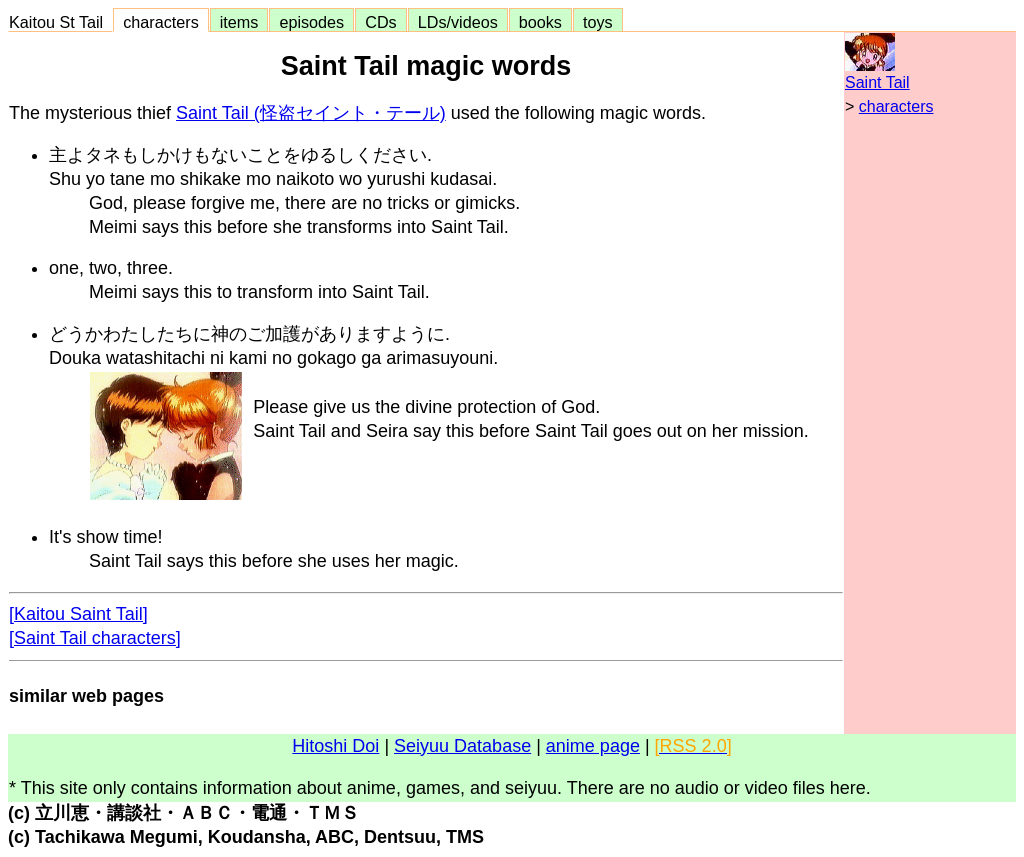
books (540, 22)
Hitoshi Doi (335, 746)
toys (598, 22)
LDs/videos (458, 22)
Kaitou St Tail (60, 22)
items (239, 22)
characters (161, 22)
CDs (380, 22)
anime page (593, 746)
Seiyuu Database (462, 746)
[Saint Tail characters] (95, 638)
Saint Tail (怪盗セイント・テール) (311, 113)
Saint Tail (877, 82)
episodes (311, 22)
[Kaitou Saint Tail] (78, 614)
